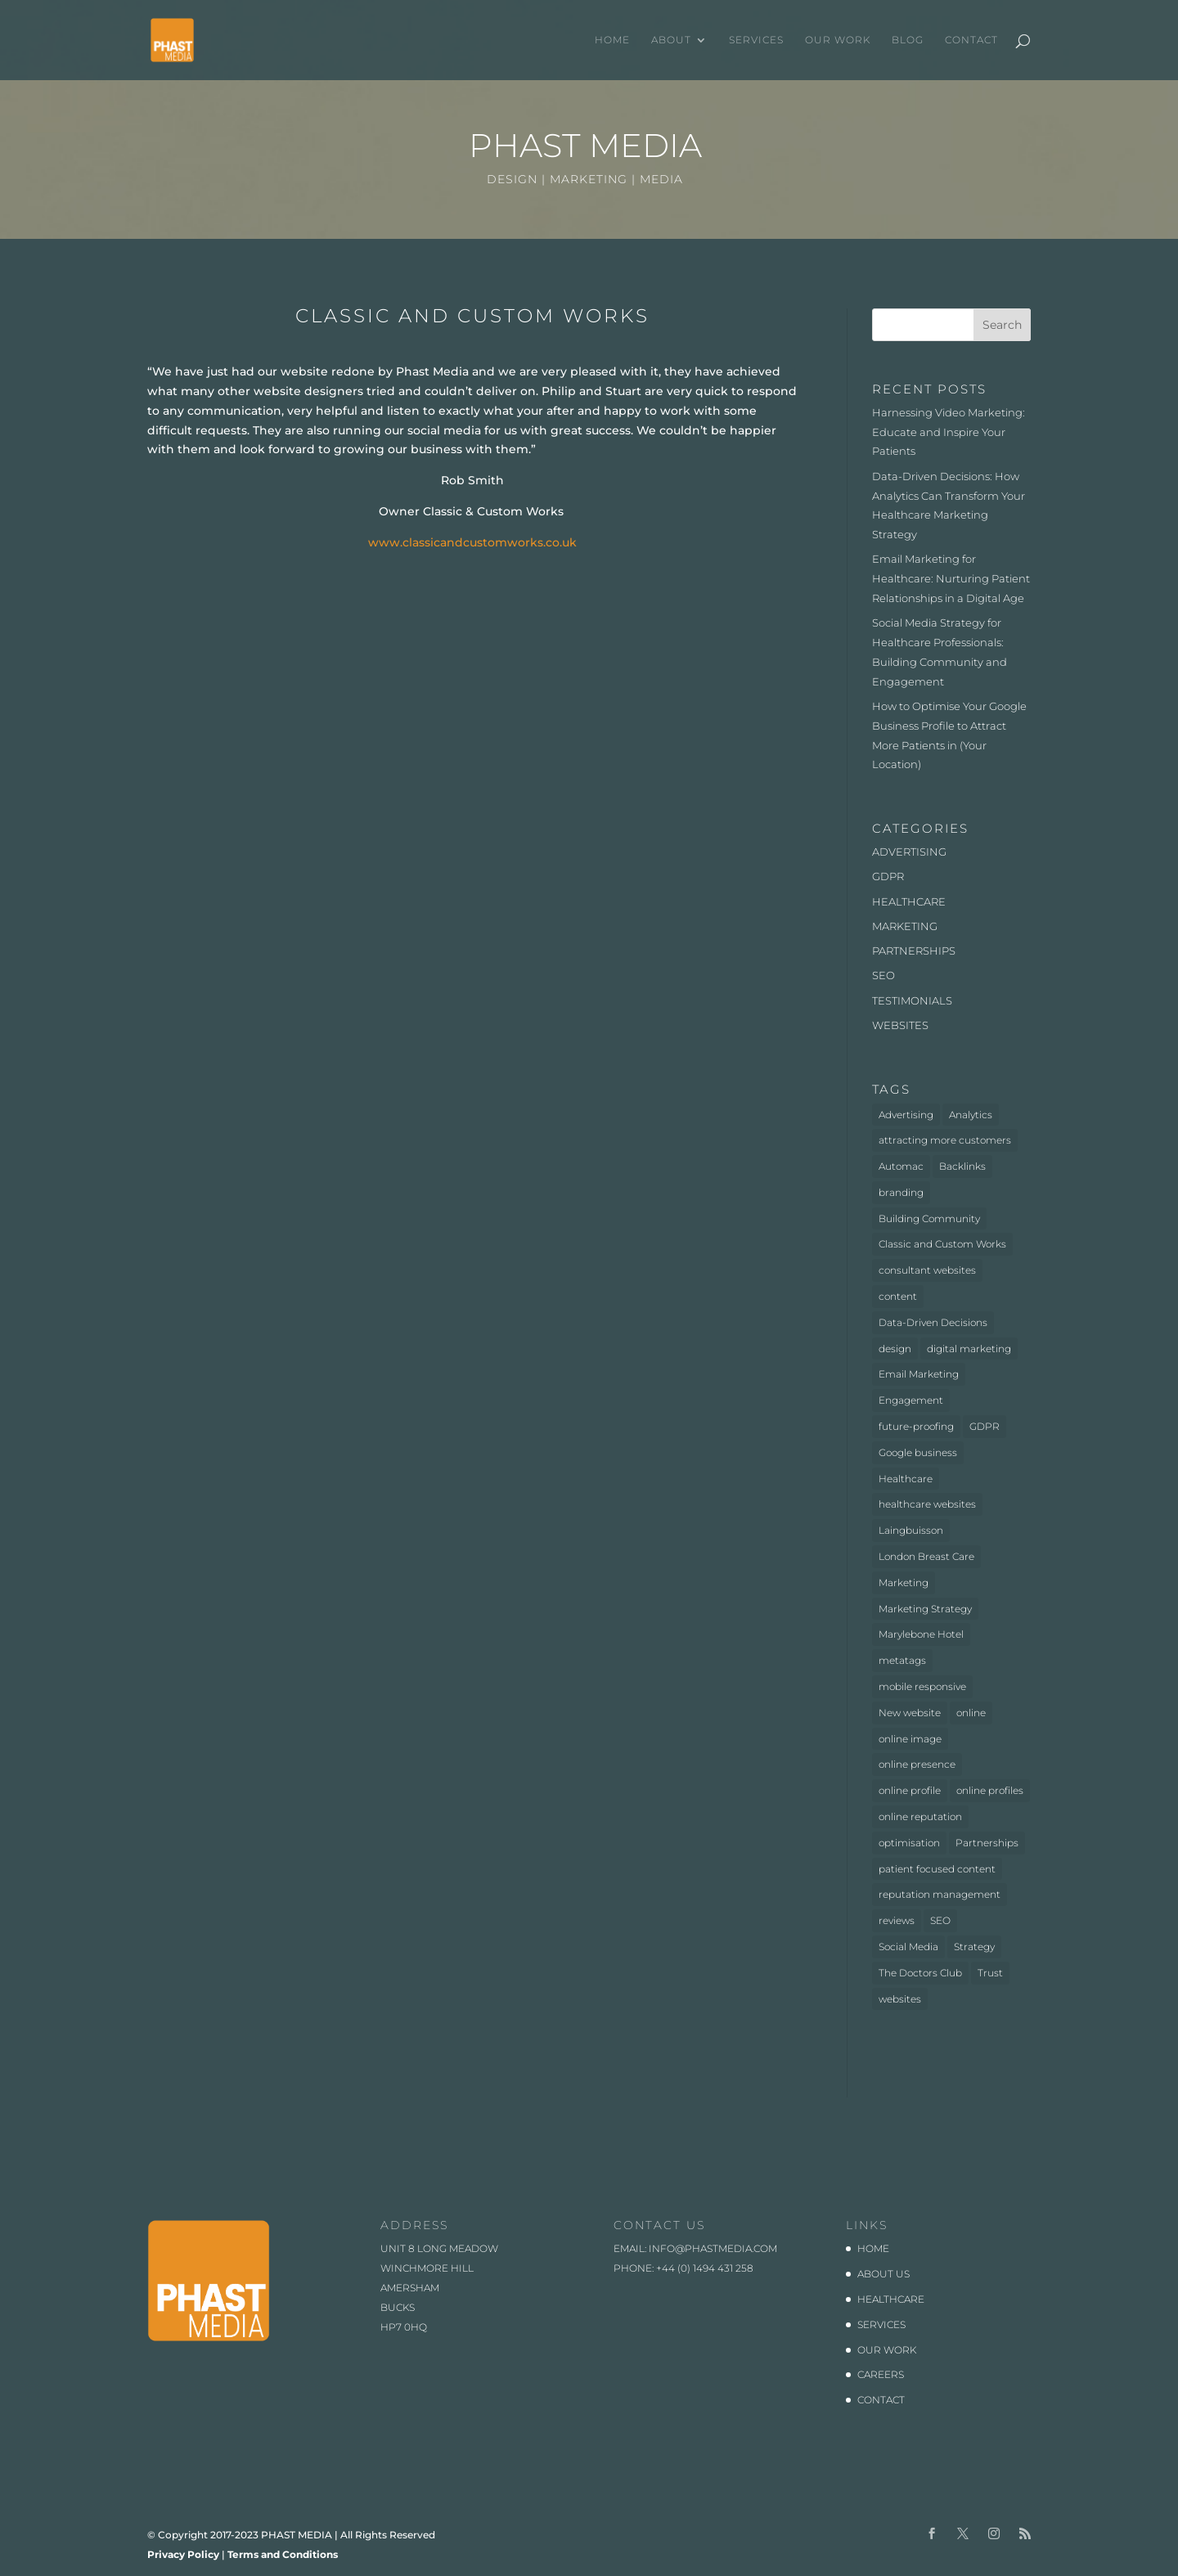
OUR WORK (837, 40)
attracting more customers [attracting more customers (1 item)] (945, 1140)
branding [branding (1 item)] (901, 1192)
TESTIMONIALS (912, 1000)
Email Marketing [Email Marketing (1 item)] (919, 1374)
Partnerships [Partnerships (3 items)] (986, 1842)
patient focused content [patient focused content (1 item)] (937, 1869)
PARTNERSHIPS (913, 950)
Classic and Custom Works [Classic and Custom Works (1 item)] (942, 1244)
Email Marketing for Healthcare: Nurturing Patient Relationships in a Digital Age (951, 578)
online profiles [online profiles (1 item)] (989, 1790)
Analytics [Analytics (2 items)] (970, 1114)
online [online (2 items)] (971, 1712)
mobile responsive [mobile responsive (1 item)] (922, 1686)
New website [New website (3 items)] (910, 1712)
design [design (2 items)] (895, 1348)
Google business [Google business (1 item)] (918, 1452)
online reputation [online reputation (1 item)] (920, 1816)
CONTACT (971, 40)
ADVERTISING (909, 851)
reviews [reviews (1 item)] (897, 1920)
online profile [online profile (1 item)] (910, 1790)
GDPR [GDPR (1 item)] (984, 1426)
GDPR (888, 876)
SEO (883, 975)
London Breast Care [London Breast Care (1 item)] (926, 1556)
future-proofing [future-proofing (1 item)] (916, 1426)
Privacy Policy (183, 2554)
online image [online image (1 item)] (910, 1739)
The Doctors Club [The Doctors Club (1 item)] (920, 1973)
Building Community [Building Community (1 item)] (929, 1218)
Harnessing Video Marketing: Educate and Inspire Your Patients (948, 432)
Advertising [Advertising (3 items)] (906, 1114)
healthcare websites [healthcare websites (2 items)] (927, 1504)
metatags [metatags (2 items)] (902, 1660)
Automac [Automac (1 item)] (901, 1166)
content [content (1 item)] (898, 1296)
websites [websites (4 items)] (900, 1999)
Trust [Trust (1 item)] (990, 1973)
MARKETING (904, 926)
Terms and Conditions (282, 2554)
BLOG (908, 40)
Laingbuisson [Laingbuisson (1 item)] (911, 1530)
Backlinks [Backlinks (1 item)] (962, 1166)
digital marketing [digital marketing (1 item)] (969, 1348)
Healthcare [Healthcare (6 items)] (906, 1478)
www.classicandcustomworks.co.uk (472, 542)
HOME (612, 40)
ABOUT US (883, 2274)
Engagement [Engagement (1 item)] (911, 1400)
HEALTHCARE (909, 901)
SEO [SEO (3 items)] (940, 1920)
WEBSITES (900, 1025)
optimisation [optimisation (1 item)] (909, 1842)
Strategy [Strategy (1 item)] (974, 1946)
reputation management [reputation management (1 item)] (939, 1894)
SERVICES (756, 40)
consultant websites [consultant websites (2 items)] (927, 1270)
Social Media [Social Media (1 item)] (908, 1946)
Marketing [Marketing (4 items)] (903, 1582)
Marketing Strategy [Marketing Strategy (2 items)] (925, 1609)
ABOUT (671, 40)
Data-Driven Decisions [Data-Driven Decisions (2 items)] (933, 1322)
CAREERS (880, 2374)
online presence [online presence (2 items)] (917, 1764)
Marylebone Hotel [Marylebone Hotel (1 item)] (921, 1634)
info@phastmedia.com (713, 2248)
